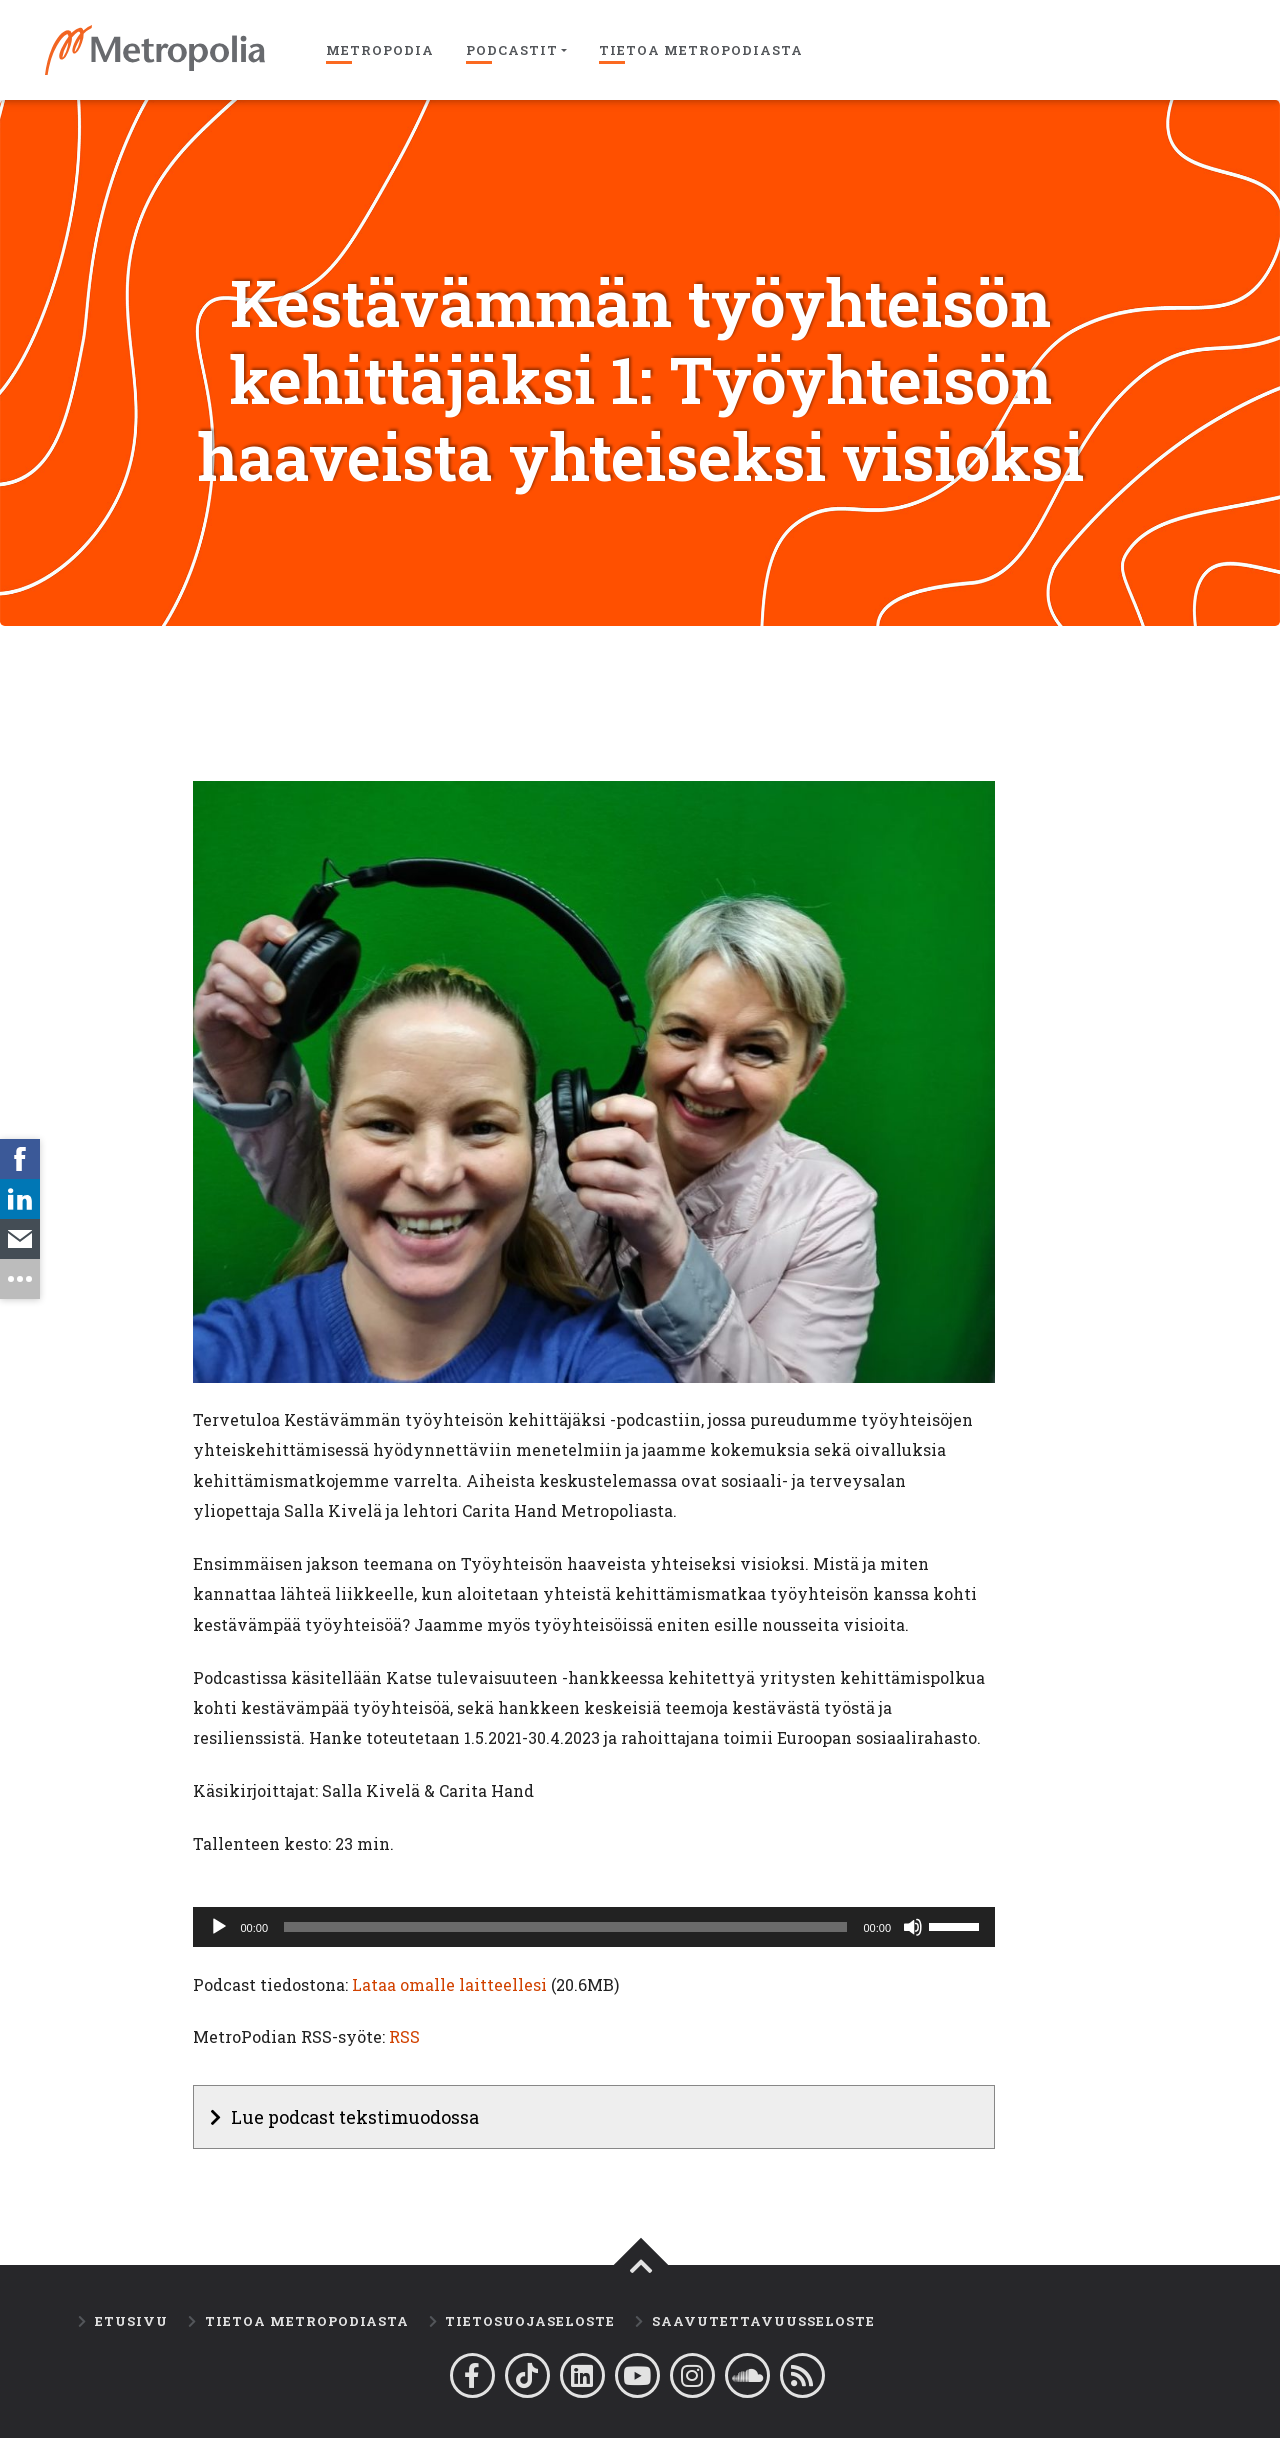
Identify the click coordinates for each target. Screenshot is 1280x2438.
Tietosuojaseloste (530, 2321)
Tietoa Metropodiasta (701, 50)
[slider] (565, 1927)
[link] (20, 1159)
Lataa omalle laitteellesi (449, 1984)
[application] (594, 1927)
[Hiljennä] (913, 1927)
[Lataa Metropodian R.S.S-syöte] (802, 2375)
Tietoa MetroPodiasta (307, 2321)
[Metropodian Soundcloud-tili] (747, 2375)
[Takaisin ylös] (641, 2266)
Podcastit (512, 50)
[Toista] (219, 1927)
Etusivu (131, 2321)
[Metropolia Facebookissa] (472, 2375)
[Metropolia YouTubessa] (637, 2375)
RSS (404, 2036)
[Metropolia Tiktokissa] (527, 2375)
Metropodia (380, 50)
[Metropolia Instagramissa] (692, 2375)
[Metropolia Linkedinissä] (582, 2375)
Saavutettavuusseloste (763, 2321)
